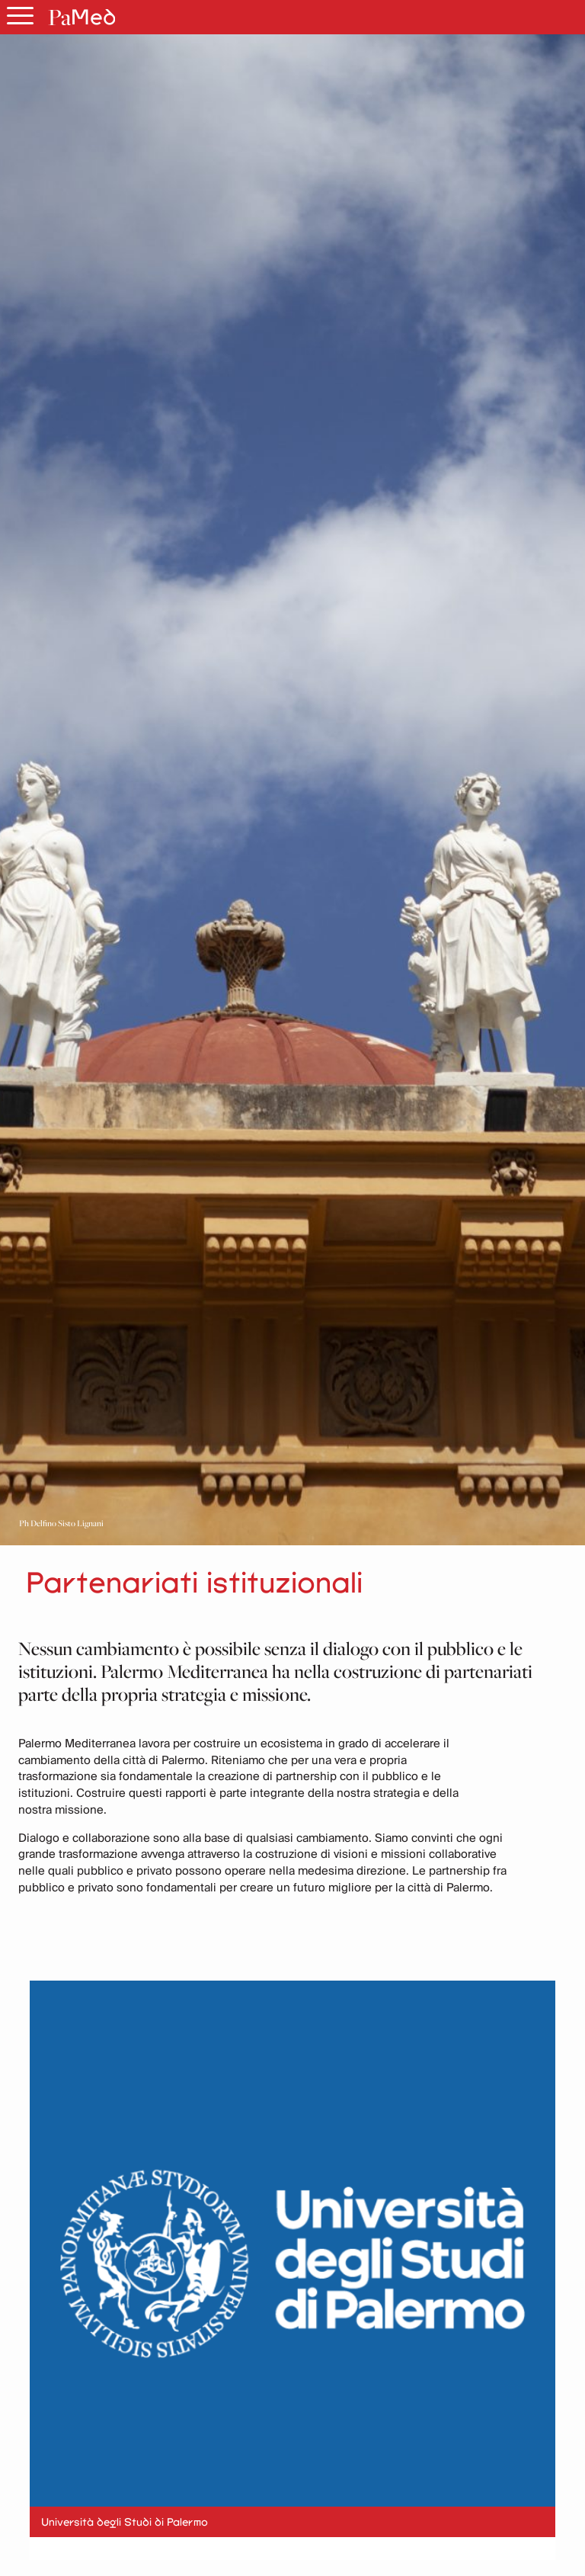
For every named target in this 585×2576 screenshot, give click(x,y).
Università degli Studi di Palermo (124, 2522)
